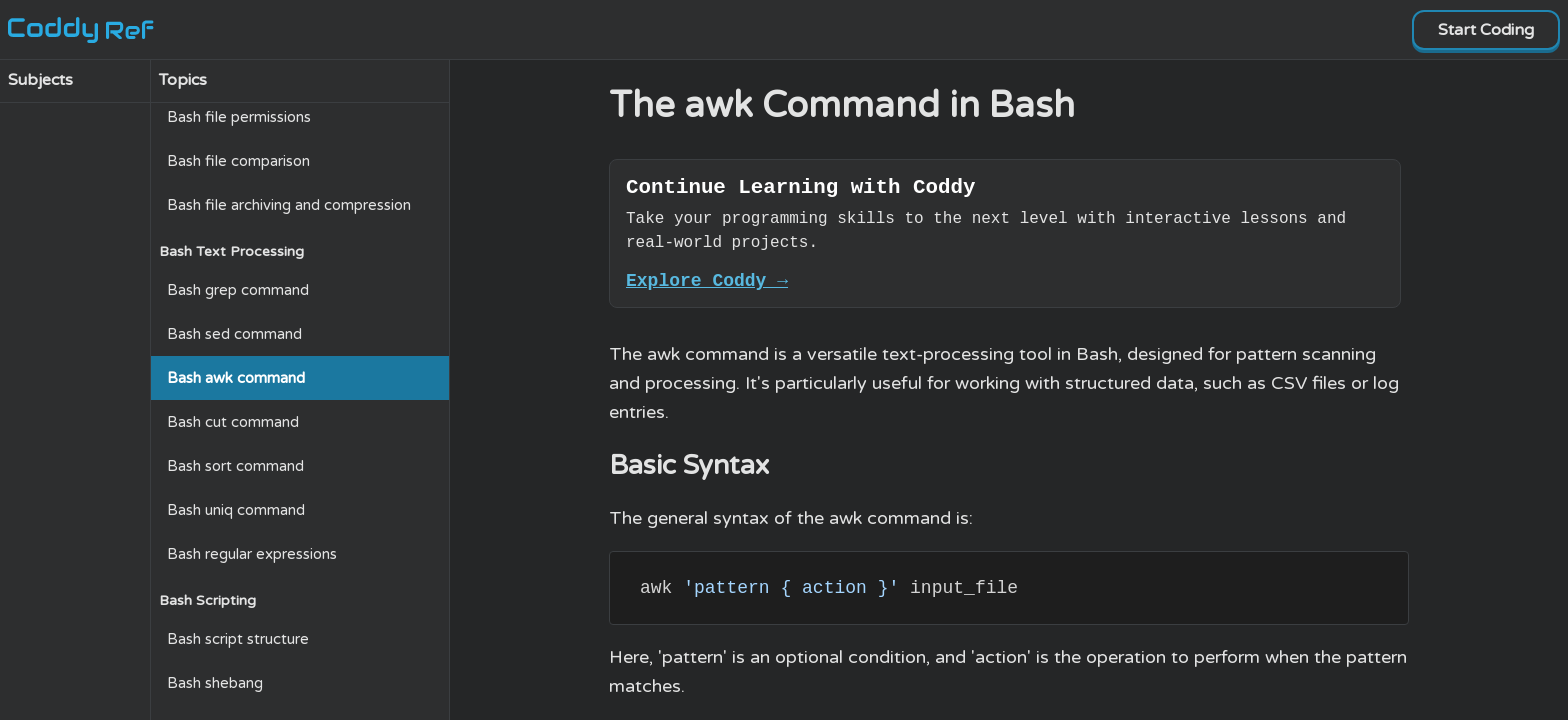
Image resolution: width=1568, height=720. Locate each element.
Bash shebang (215, 683)
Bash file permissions (239, 117)
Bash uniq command (236, 510)
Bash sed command (234, 334)
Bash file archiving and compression (289, 205)
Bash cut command (233, 422)
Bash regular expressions (252, 554)
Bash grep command (238, 290)
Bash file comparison (238, 161)
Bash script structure (238, 639)
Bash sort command (235, 466)
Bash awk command (236, 378)
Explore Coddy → (707, 288)
